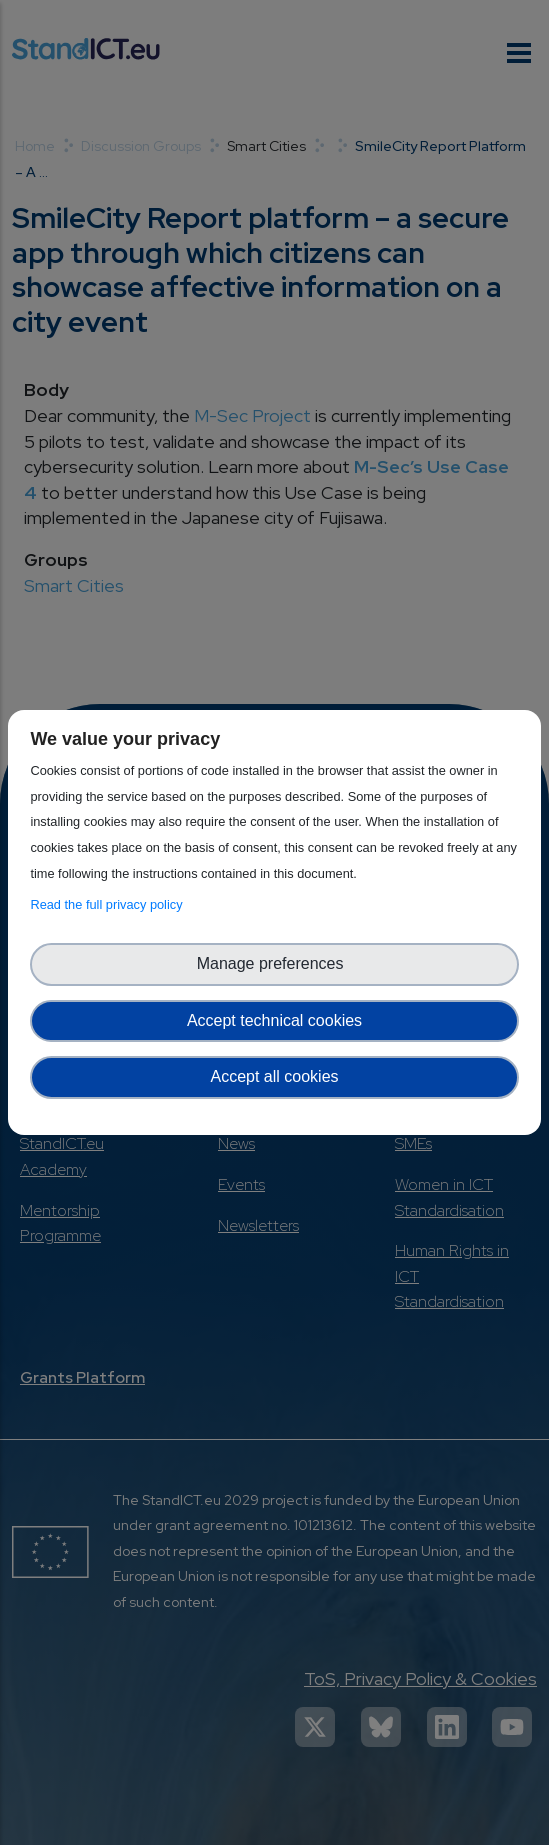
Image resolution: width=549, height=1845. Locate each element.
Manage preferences (275, 963)
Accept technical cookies (274, 1020)
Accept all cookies (274, 1076)
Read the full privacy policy (109, 904)
